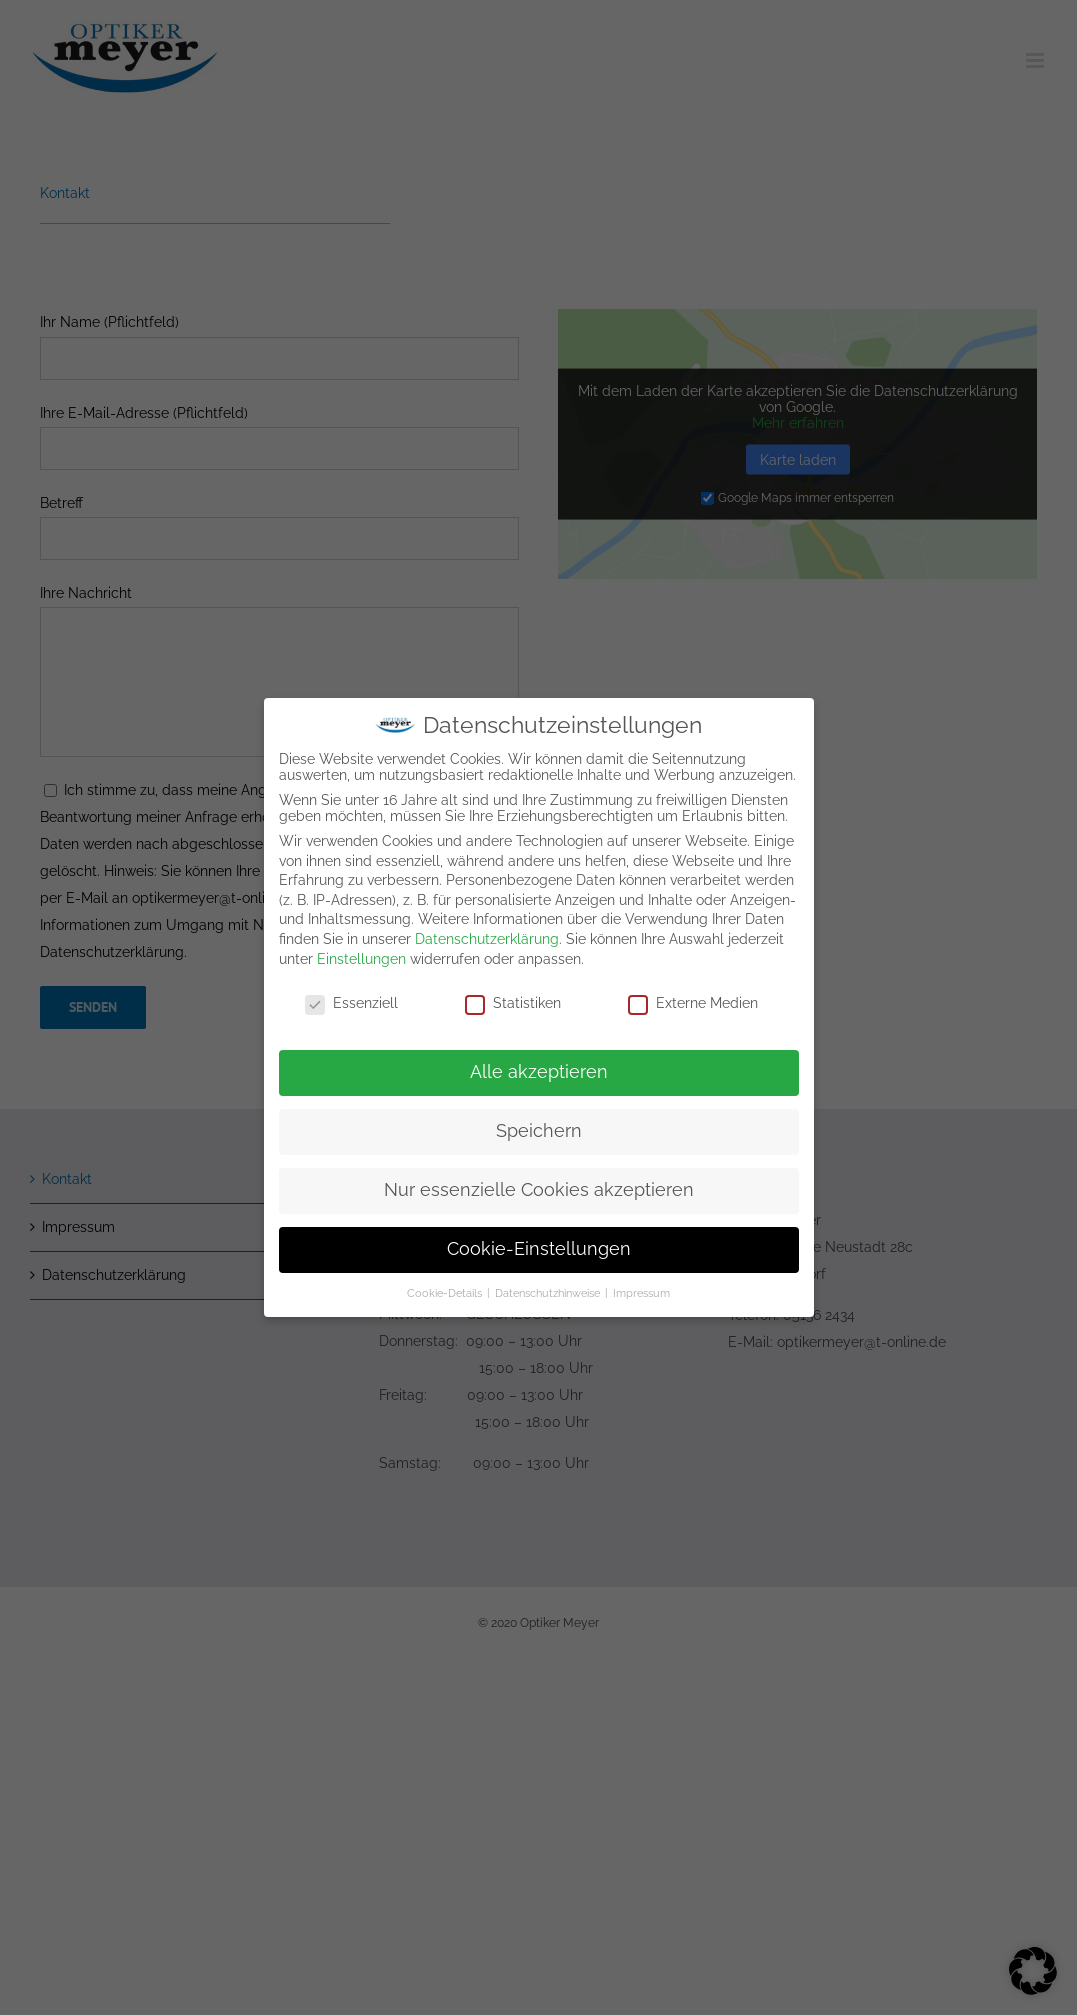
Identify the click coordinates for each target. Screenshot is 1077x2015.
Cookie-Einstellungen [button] (539, 1244)
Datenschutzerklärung (487, 934)
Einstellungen (361, 954)
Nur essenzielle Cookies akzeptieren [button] (539, 1185)
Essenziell (351, 999)
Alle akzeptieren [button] (539, 1067)
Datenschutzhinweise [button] (549, 1288)
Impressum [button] (641, 1288)
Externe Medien (693, 999)
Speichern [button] (539, 1126)
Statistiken (513, 999)
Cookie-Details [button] (446, 1288)
